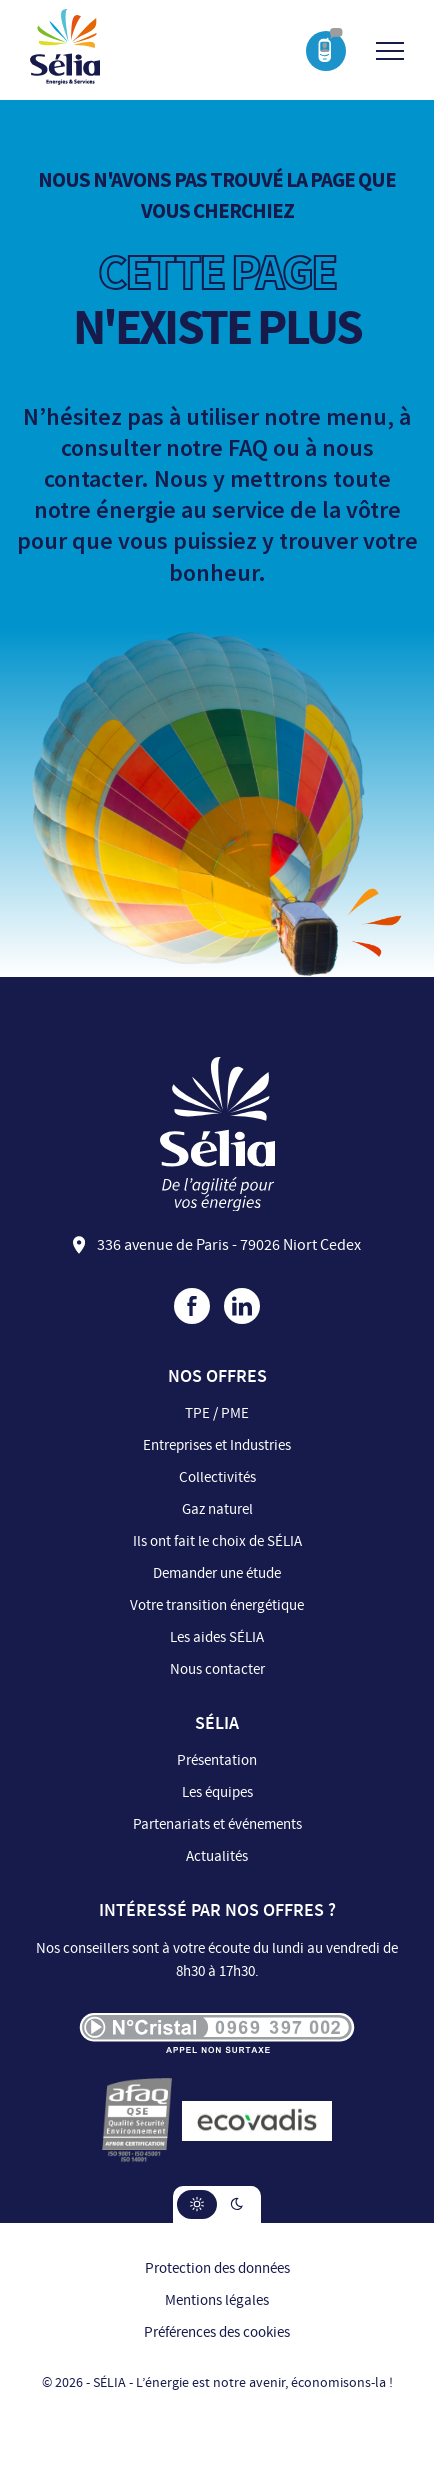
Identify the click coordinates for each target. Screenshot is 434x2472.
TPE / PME (217, 1413)
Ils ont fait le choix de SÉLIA (217, 1541)
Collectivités (217, 1477)
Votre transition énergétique (217, 1605)
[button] (197, 2204)
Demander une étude (217, 1573)
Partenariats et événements (217, 1824)
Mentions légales (217, 2300)
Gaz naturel (217, 1509)
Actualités (217, 1856)
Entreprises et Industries (217, 1445)
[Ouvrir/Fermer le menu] (390, 51)
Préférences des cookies (217, 2332)
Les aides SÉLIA (217, 1637)
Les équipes (217, 1792)
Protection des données (217, 2268)
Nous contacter (217, 1669)
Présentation (217, 1760)
